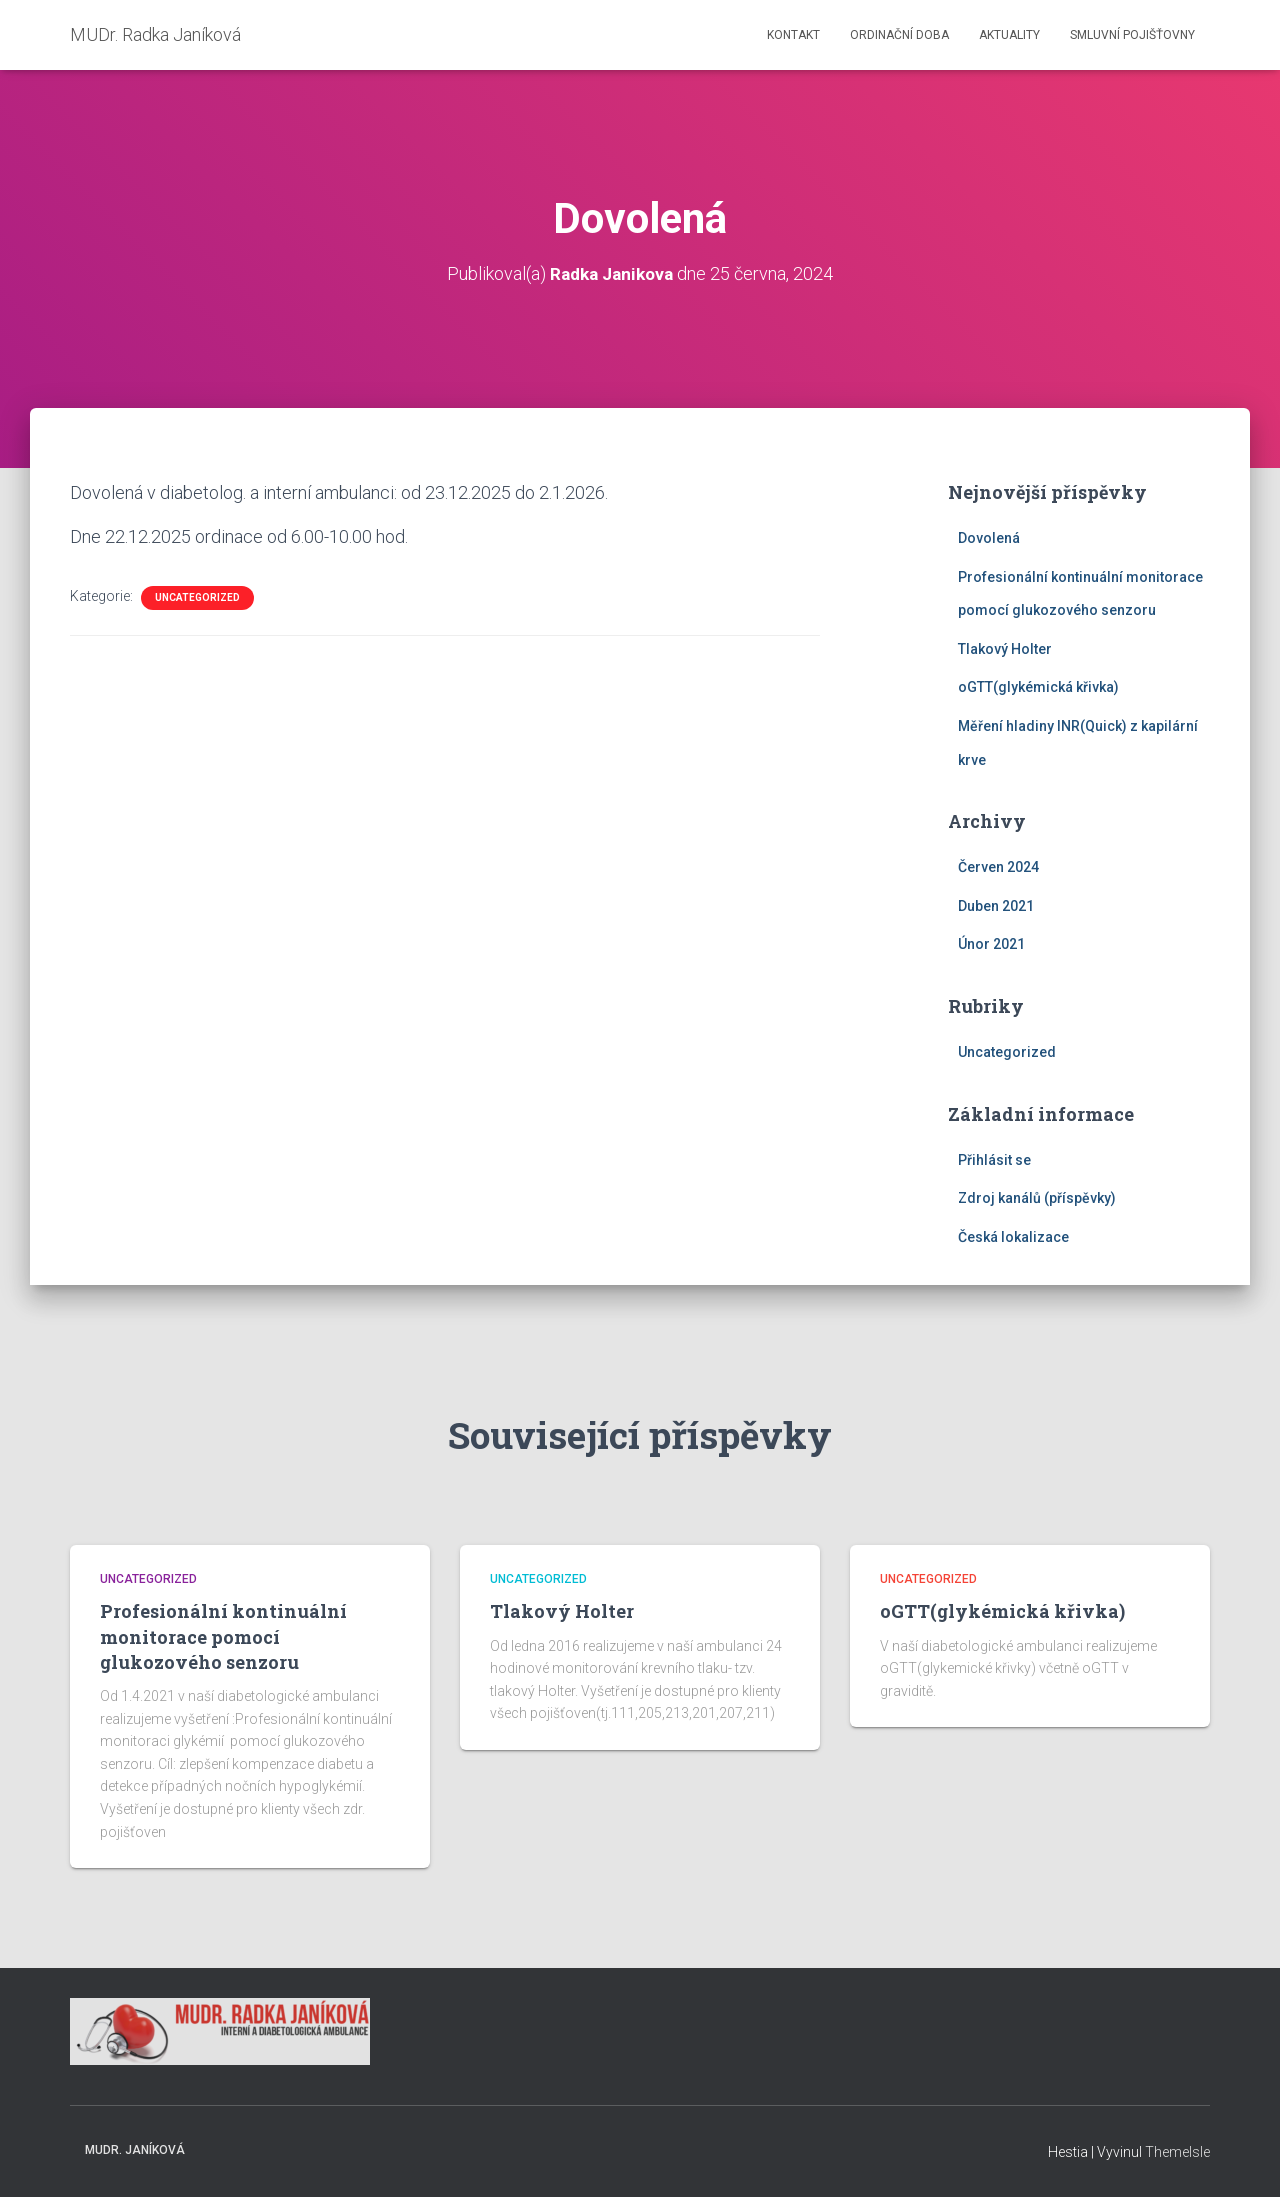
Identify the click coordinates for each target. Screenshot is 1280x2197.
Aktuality (1009, 35)
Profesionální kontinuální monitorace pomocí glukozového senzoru (223, 1636)
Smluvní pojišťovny (1132, 35)
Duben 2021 (996, 906)
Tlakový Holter (1005, 649)
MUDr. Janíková (135, 2150)
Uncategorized (197, 597)
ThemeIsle (1177, 2152)
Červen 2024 (998, 867)
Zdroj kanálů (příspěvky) (1037, 1198)
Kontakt (793, 35)
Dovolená (989, 538)
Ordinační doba (899, 35)
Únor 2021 (991, 944)
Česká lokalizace (1013, 1237)
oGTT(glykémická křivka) (1038, 687)
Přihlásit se (994, 1160)
